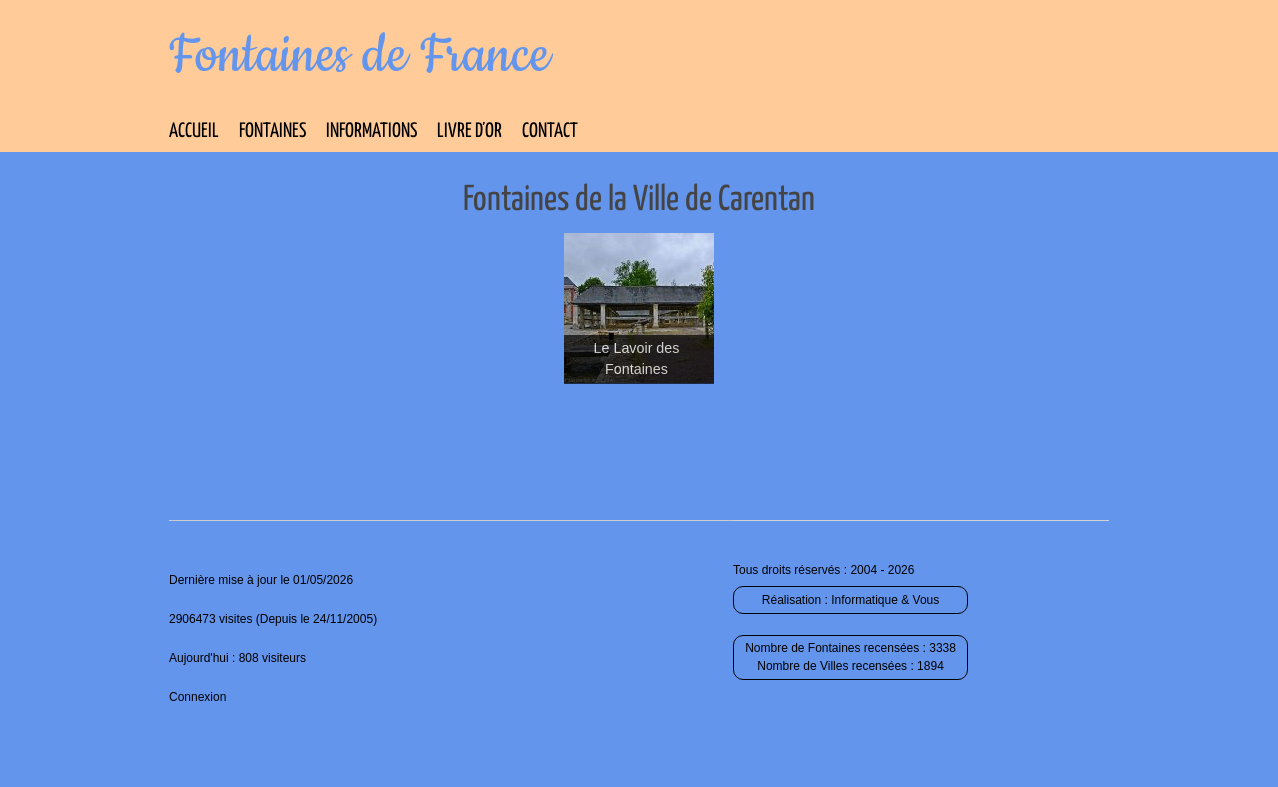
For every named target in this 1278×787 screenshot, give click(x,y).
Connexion (197, 697)
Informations (371, 131)
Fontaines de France (359, 56)
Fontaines (272, 131)
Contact (550, 131)
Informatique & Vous (885, 600)
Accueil (194, 131)
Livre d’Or (469, 131)
